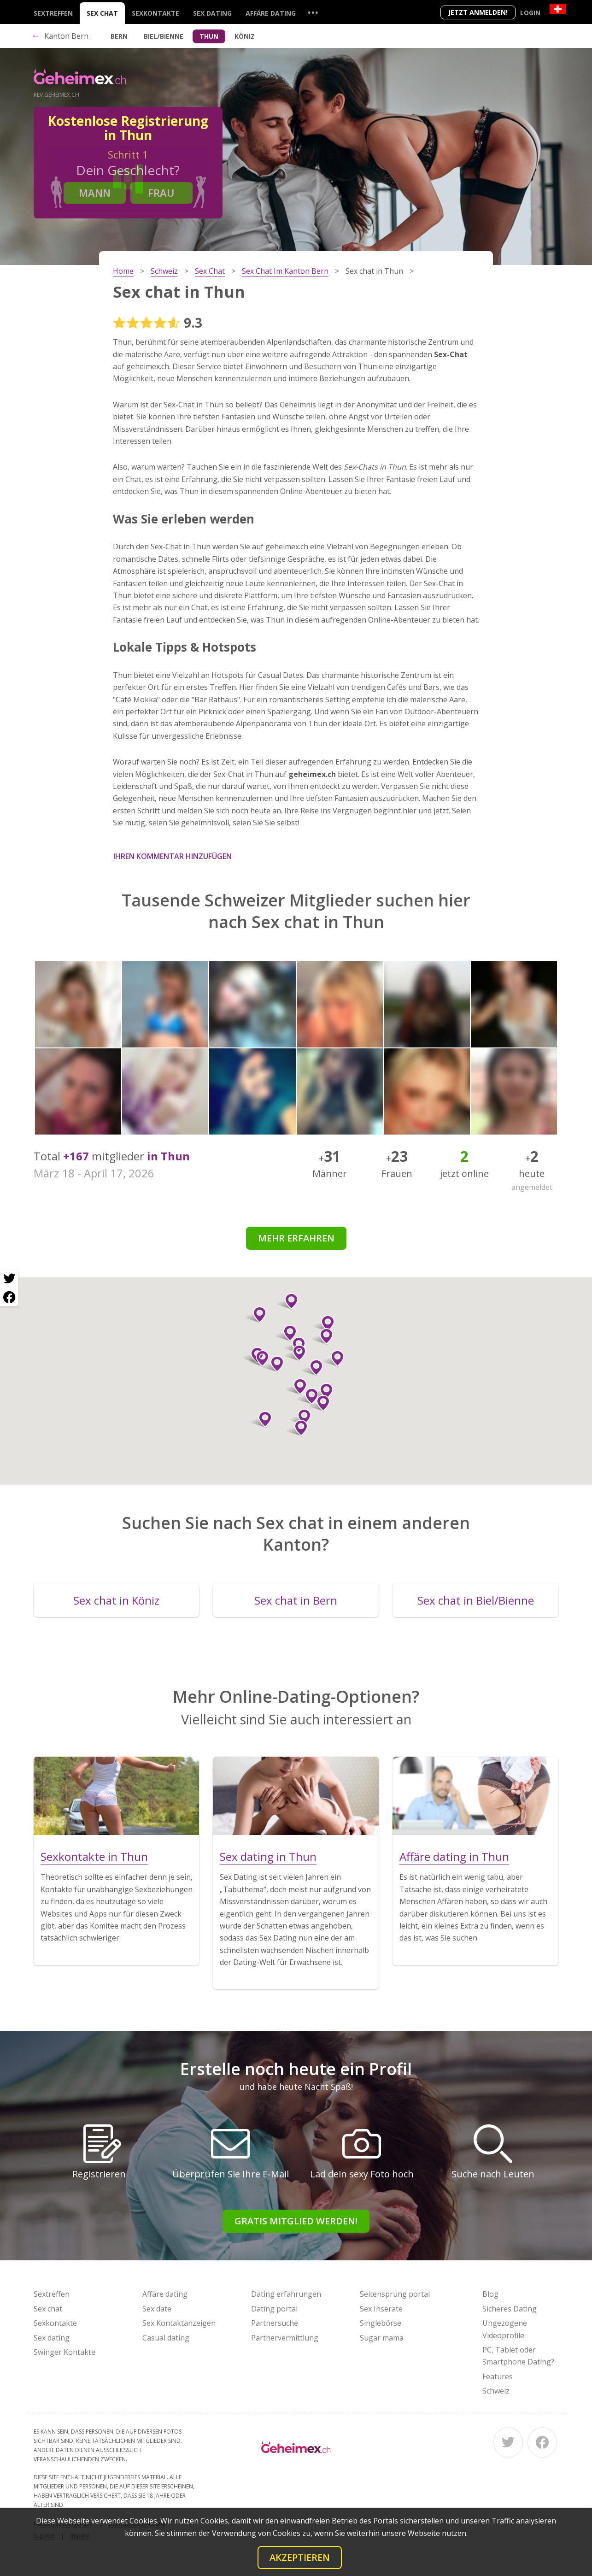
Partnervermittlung (284, 2338)
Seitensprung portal (395, 2294)
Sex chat (102, 13)
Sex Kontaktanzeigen (179, 2323)
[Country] (558, 9)
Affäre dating (271, 13)
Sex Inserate (381, 2309)
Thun (208, 36)
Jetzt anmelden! (478, 12)
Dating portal (274, 2309)
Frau (161, 193)
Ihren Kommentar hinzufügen (172, 856)
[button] (308, 1396)
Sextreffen (53, 13)
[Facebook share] (9, 1297)
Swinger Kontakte (64, 2352)
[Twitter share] (9, 1279)
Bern (119, 36)
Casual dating (165, 2338)
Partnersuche (274, 2323)
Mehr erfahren (296, 1238)
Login (530, 12)
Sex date (156, 2309)
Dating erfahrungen (286, 2294)
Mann (95, 193)
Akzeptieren (300, 2557)
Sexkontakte (155, 13)
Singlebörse (380, 2323)
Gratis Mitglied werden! (296, 2221)
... (312, 12)
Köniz (244, 36)
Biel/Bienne (163, 36)
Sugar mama (382, 2338)
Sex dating (212, 13)
